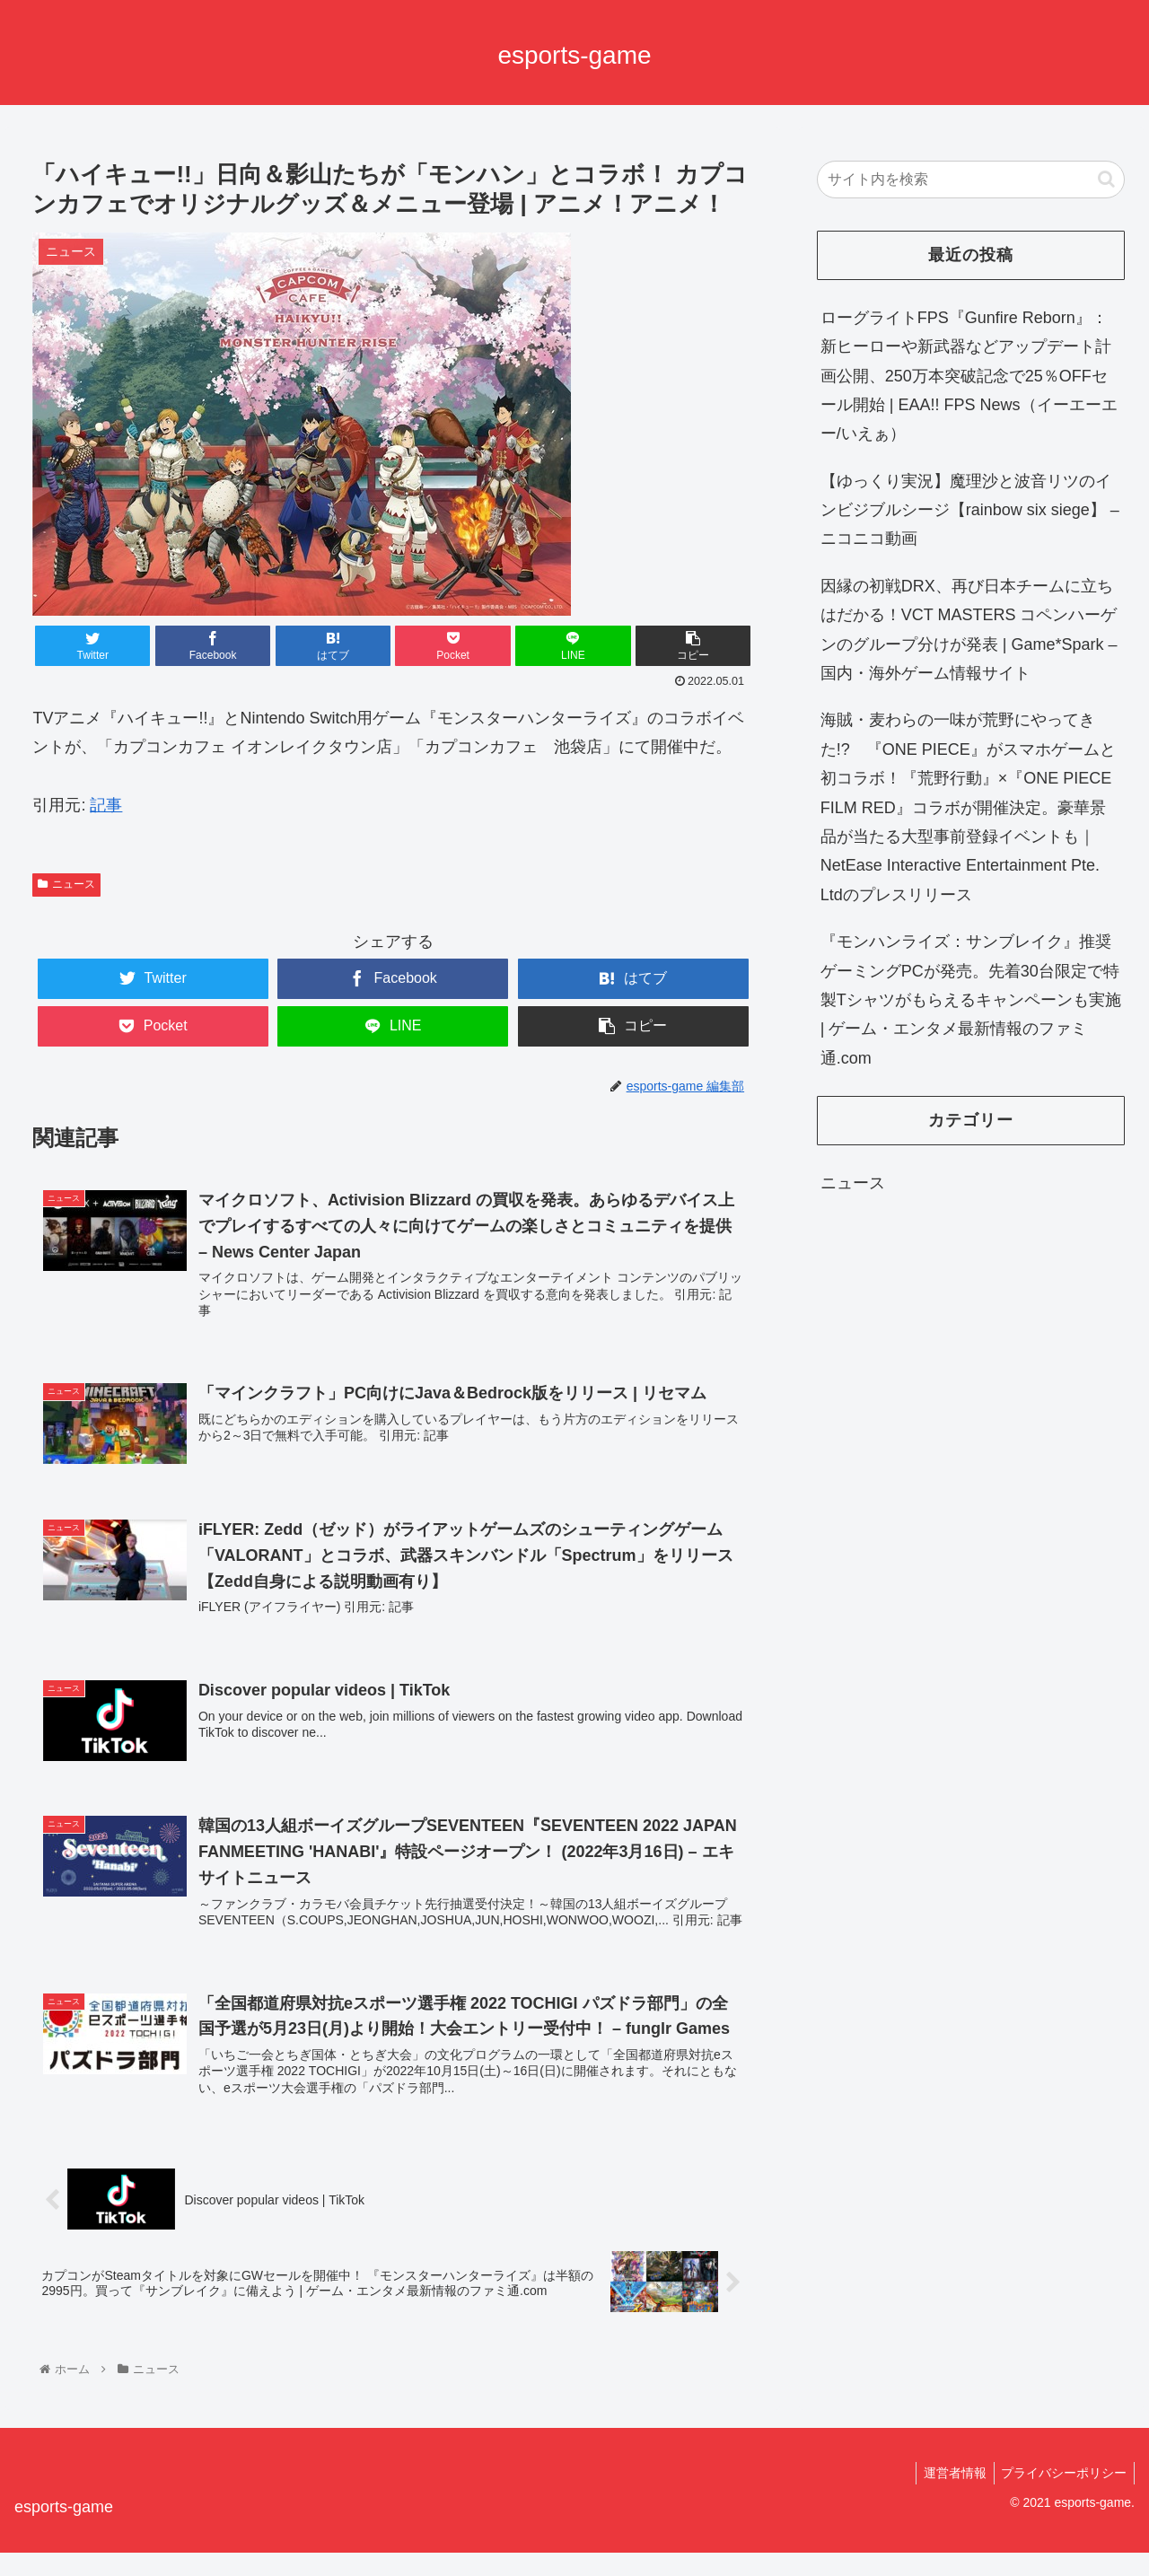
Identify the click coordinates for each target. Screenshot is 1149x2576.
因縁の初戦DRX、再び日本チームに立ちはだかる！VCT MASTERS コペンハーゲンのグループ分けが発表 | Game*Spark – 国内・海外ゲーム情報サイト (969, 629)
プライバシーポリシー (1062, 2496)
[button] (1106, 179)
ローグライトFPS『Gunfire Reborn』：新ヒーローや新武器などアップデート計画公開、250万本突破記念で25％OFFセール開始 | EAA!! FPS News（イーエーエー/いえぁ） (969, 376)
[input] (971, 179)
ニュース (66, 884)
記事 (106, 805)
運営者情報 (948, 2496)
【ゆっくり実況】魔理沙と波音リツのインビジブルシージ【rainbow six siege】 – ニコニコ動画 (969, 510)
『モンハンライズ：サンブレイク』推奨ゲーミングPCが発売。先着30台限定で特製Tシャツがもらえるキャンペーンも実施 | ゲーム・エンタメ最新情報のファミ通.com (970, 1000)
